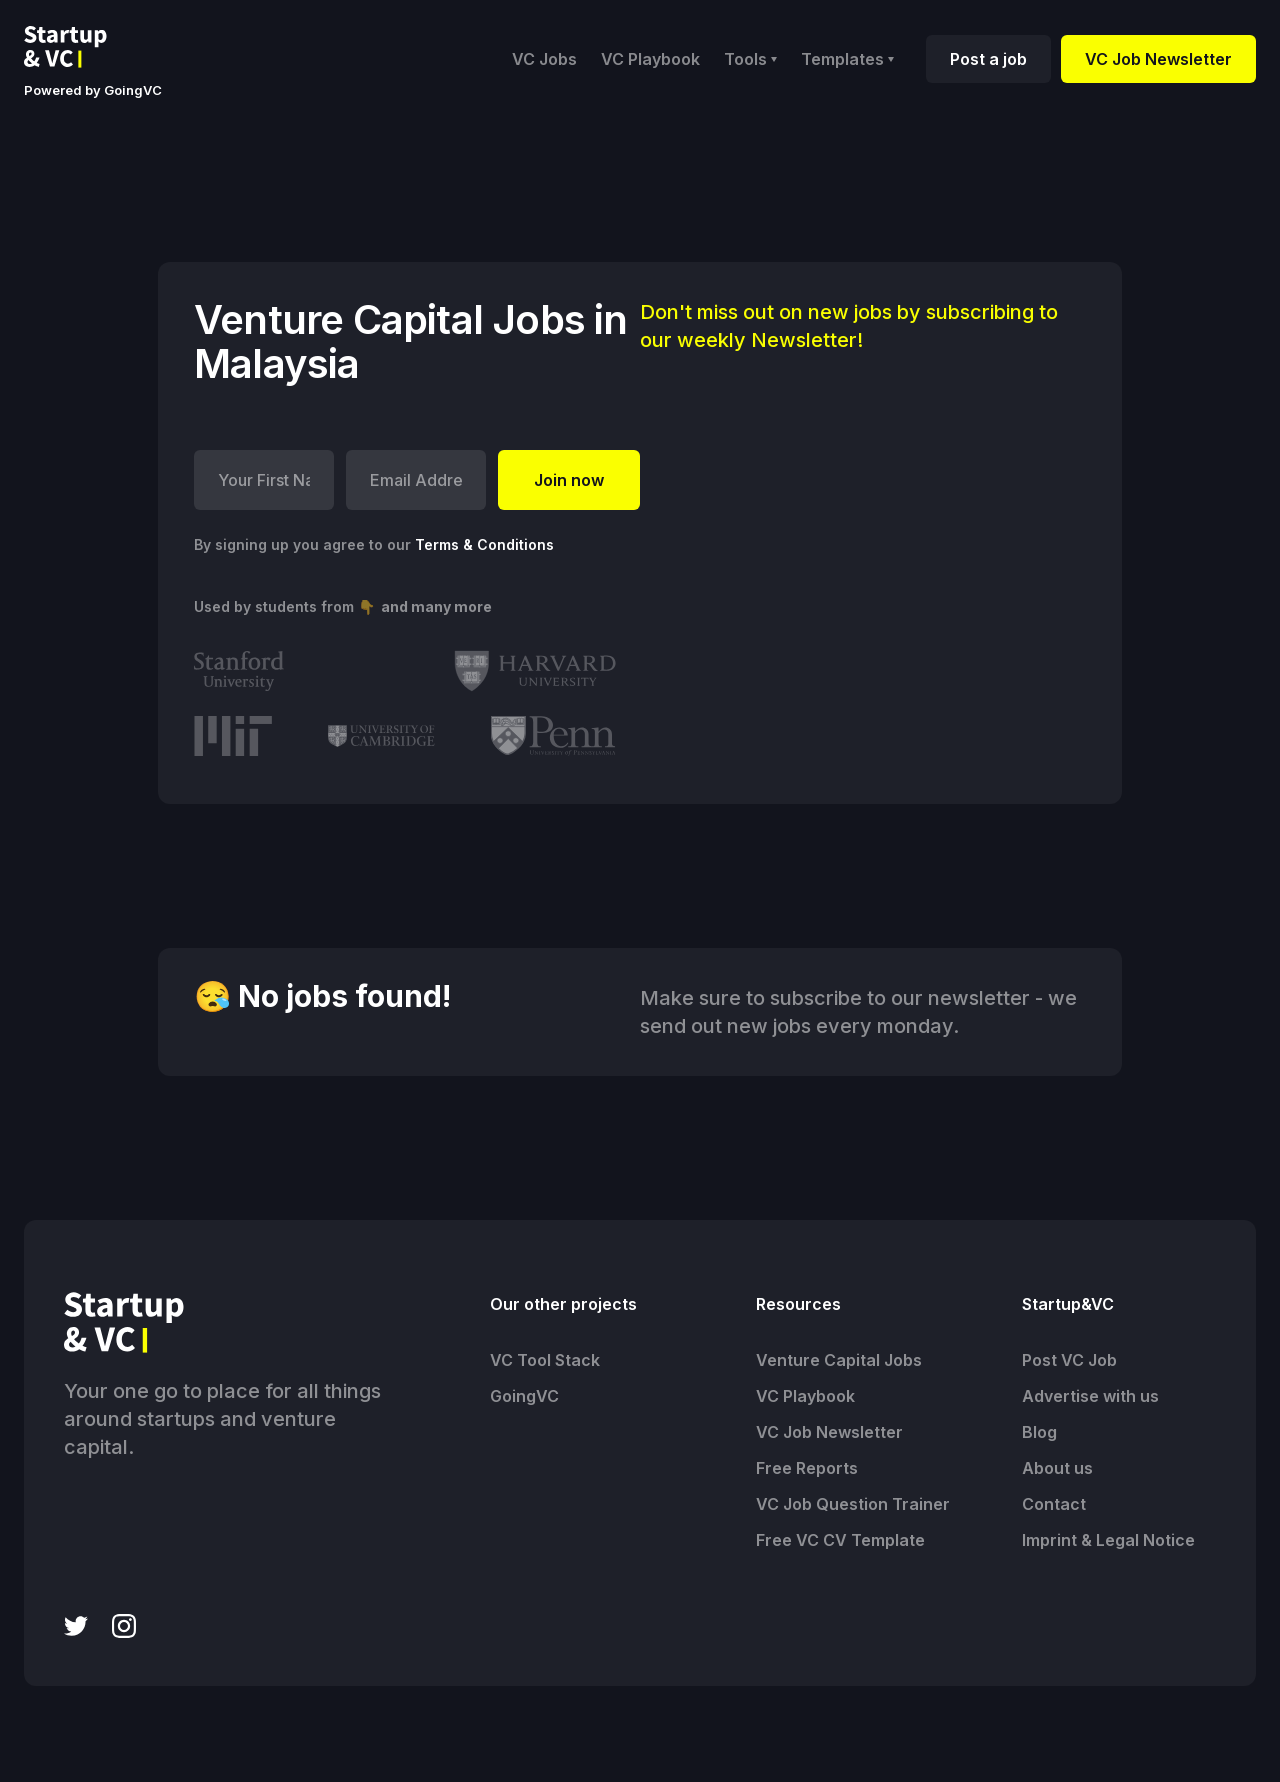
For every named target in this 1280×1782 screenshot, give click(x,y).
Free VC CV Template (840, 1540)
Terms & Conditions (484, 544)
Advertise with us (1090, 1396)
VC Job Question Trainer (853, 1504)
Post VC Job (1069, 1360)
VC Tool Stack (545, 1360)
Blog (1039, 1432)
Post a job (988, 59)
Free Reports (807, 1468)
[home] (81, 47)
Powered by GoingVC (93, 90)
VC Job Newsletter (1158, 59)
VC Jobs (544, 59)
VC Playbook (650, 59)
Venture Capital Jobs (839, 1360)
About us (1057, 1468)
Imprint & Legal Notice (1108, 1540)
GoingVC (524, 1396)
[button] (750, 59)
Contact (1054, 1504)
